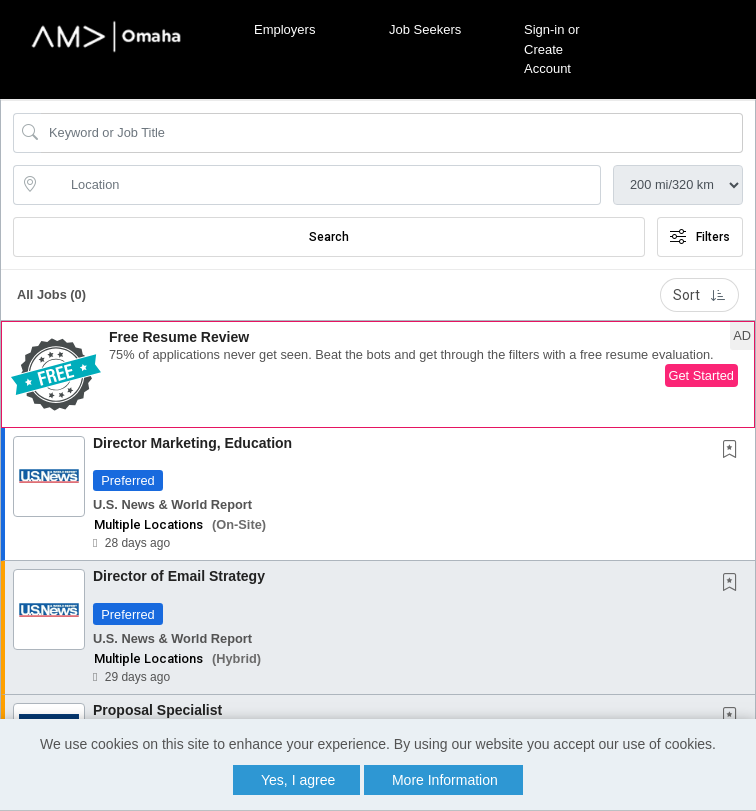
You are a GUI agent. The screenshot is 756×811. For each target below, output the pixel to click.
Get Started (701, 375)
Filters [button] (700, 237)
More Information (445, 780)
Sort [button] (699, 295)
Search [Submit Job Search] (329, 237)
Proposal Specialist (157, 710)
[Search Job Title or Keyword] (392, 133)
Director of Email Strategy (179, 576)
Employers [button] (284, 29)
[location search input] (321, 185)
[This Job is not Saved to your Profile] (734, 451)
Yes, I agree (298, 780)
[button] (378, 374)
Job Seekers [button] (425, 29)
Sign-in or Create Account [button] (552, 49)
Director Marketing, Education (192, 443)
